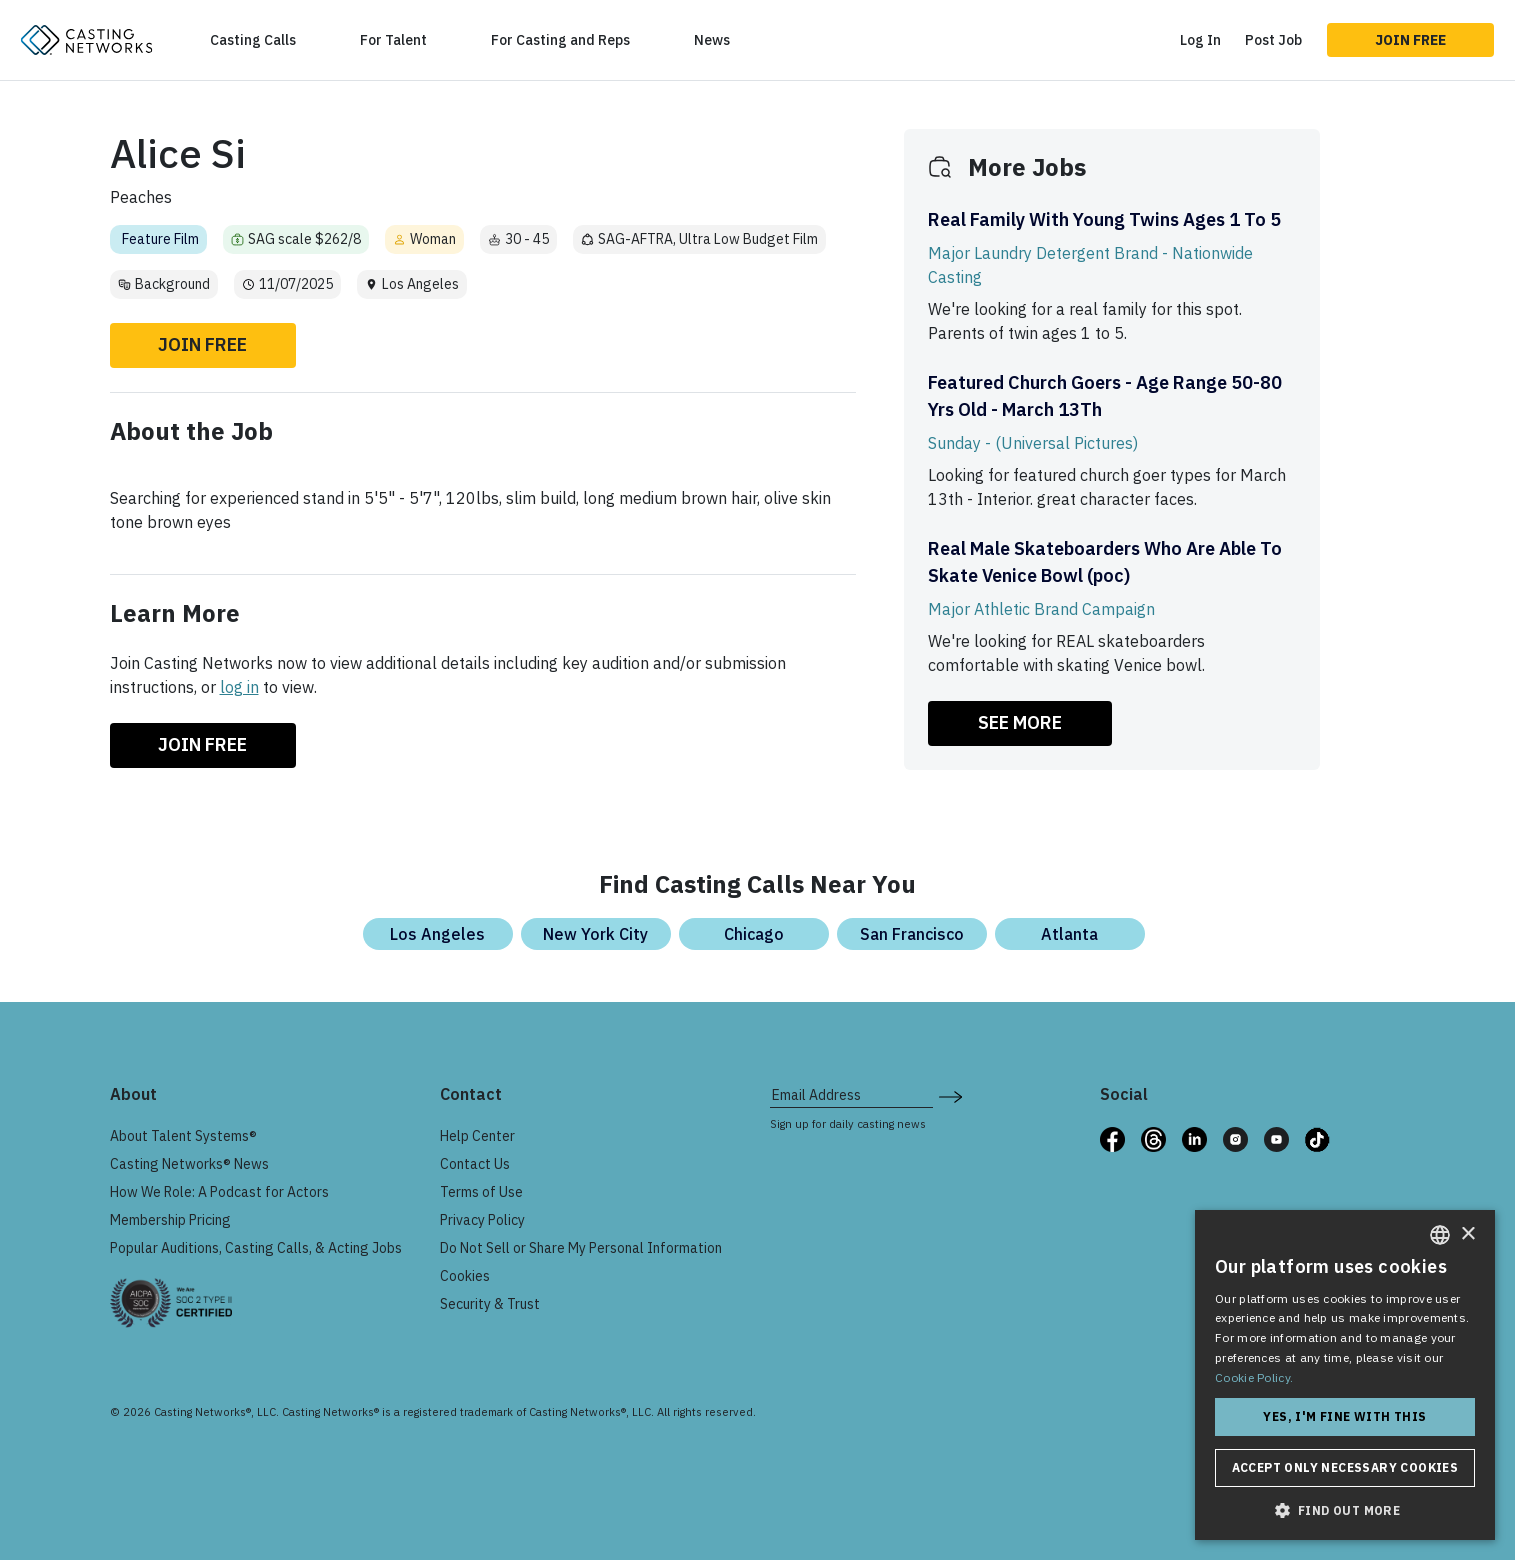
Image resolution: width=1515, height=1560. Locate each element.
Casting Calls (253, 40)
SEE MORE (1020, 722)
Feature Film (160, 239)
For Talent (393, 40)
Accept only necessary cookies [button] (1345, 1467)
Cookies (465, 1276)
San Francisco (912, 934)
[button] (1345, 1510)
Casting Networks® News (189, 1164)
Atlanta (1069, 934)
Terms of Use (481, 1192)
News (712, 40)
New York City (595, 934)
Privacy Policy (482, 1220)
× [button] (1467, 1234)
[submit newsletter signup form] (950, 1095)
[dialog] (1345, 1375)
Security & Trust (490, 1304)
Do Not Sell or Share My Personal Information (581, 1248)
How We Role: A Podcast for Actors (219, 1192)
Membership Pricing (170, 1220)
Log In (1200, 40)
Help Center (477, 1136)
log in (239, 687)
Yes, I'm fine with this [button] (1344, 1416)
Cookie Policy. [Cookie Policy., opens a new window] (1254, 1377)
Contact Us (475, 1164)
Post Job (1273, 40)
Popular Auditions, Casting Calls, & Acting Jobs (256, 1248)
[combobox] (1440, 1235)
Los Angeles (437, 934)
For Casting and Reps (560, 40)
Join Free (1410, 40)
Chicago (754, 934)
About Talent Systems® (183, 1136)
